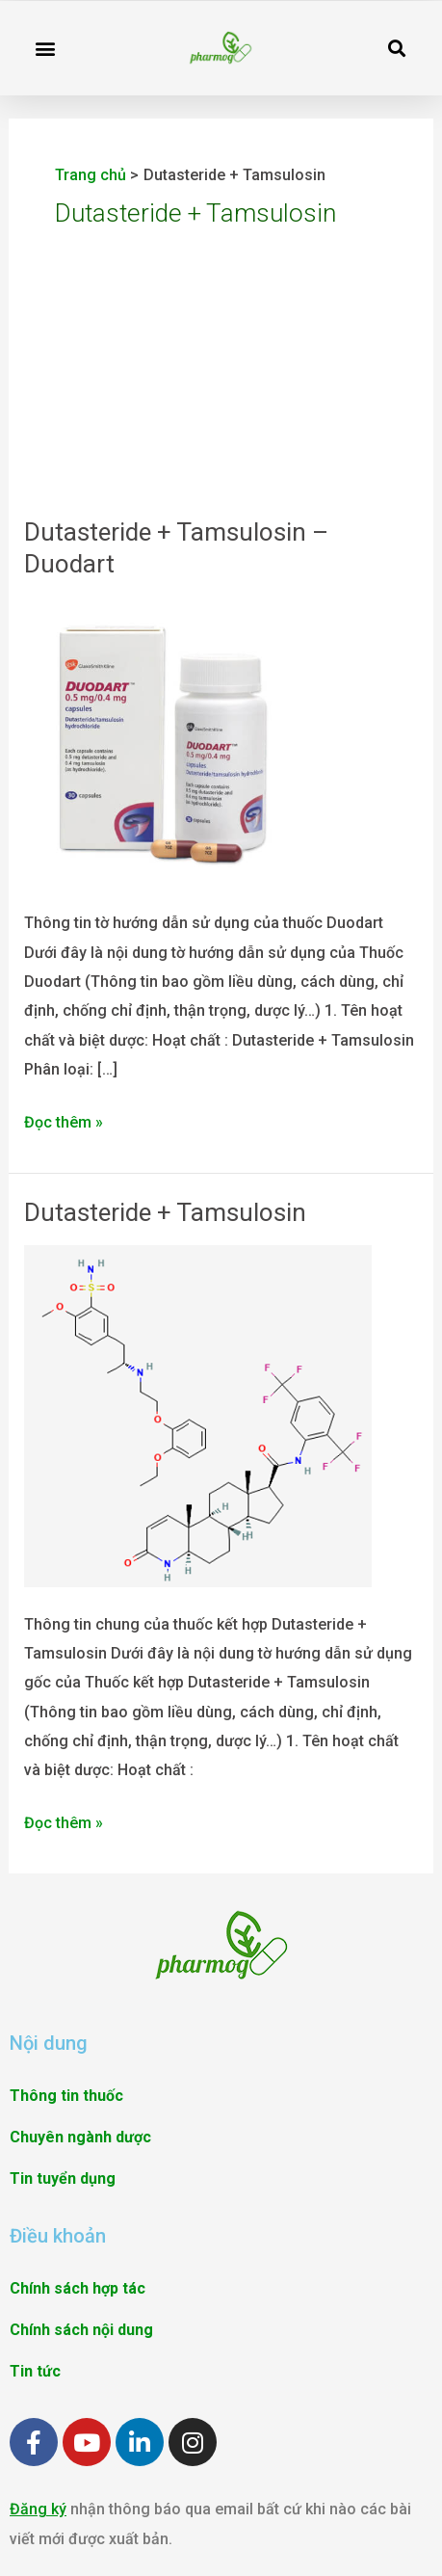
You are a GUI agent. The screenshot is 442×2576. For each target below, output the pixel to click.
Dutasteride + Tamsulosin (165, 1212)
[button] (45, 48)
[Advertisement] (221, 410)
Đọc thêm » (63, 1119)
